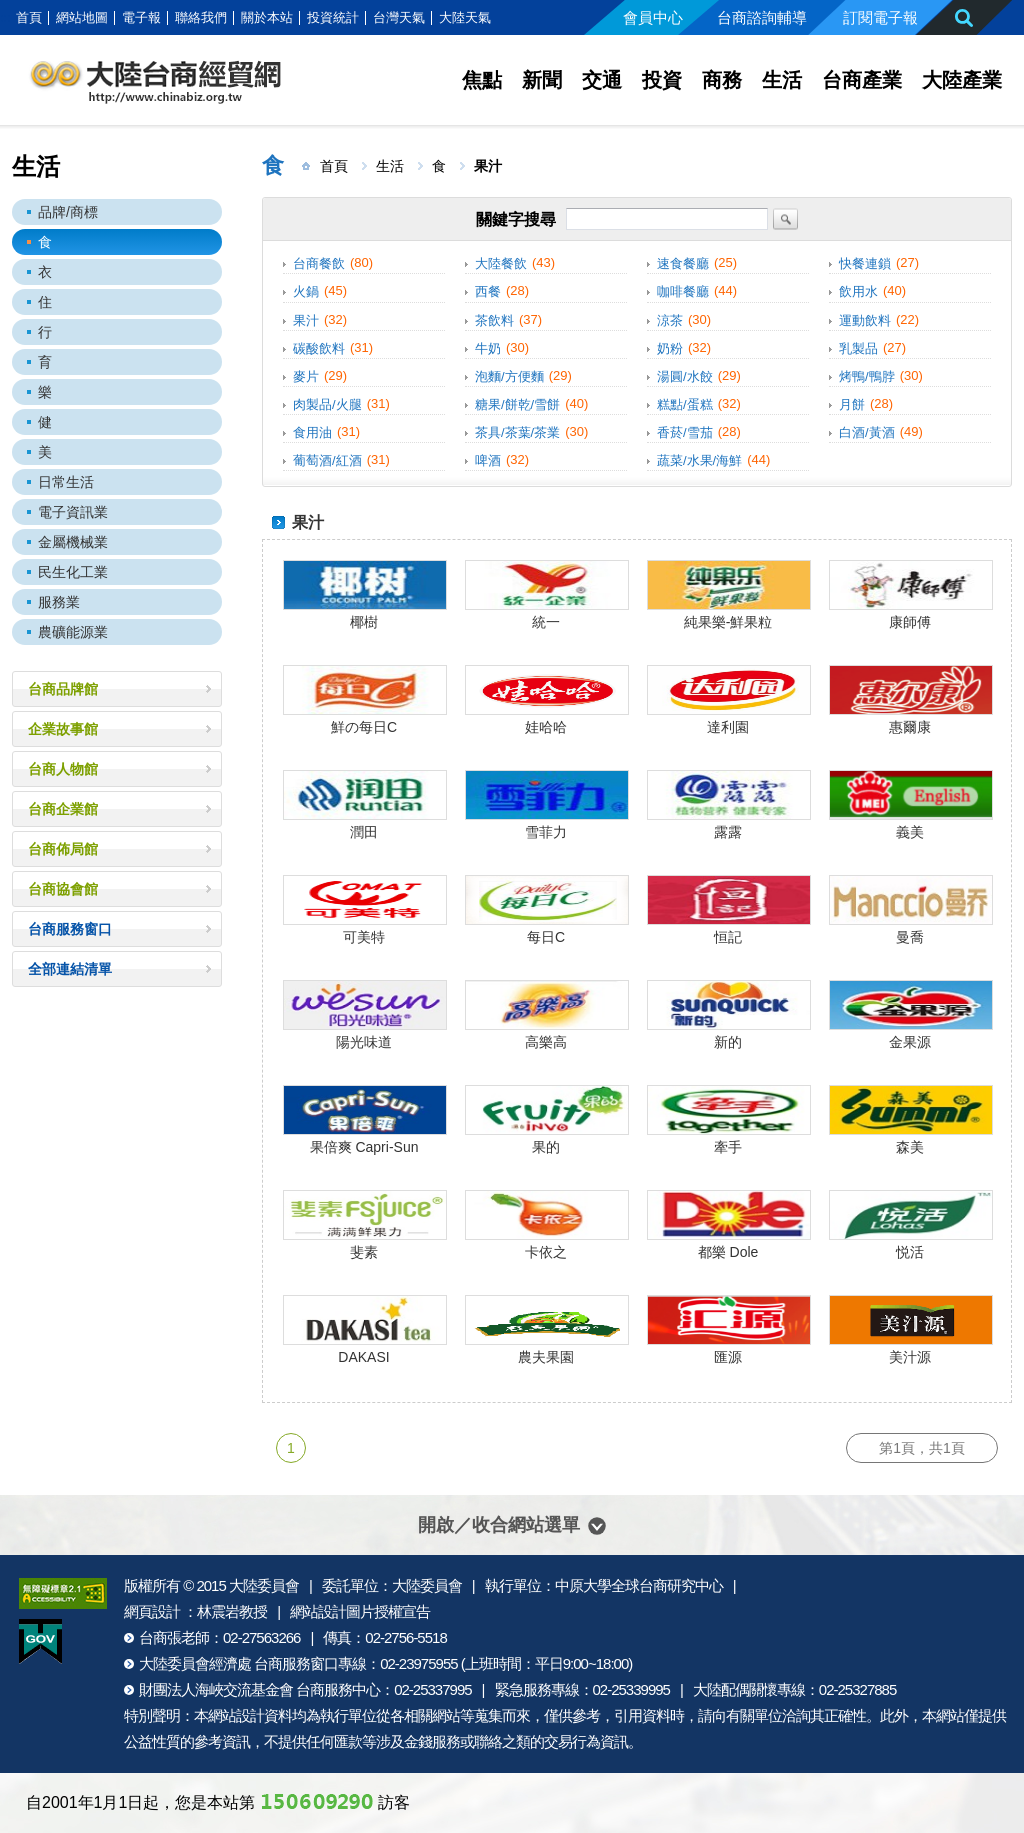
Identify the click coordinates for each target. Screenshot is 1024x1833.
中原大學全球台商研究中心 (639, 1585)
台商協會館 (63, 889)
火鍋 (306, 292)
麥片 (306, 376)
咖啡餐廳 (683, 292)
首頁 (29, 17)
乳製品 (858, 348)
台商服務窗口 (70, 929)
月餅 (852, 404)
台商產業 (862, 80)
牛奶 (488, 348)
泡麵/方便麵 (509, 376)
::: (5, 17)
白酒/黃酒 (867, 432)
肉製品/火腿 (327, 404)
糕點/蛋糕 (685, 404)
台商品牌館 (63, 689)
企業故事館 (63, 729)
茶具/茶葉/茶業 (517, 432)
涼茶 (670, 320)
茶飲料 (494, 320)
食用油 (312, 432)
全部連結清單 (70, 969)
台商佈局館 (63, 849)
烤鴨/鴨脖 (867, 376)
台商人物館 (63, 769)
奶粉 (670, 348)
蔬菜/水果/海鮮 (699, 460)
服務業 (59, 602)
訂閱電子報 (880, 17)
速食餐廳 (683, 263)
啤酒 (488, 460)
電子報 (141, 17)
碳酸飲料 (319, 348)
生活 (782, 80)
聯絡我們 (201, 17)
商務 (722, 80)
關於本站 (267, 17)
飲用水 (858, 292)
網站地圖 (82, 17)
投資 (662, 80)
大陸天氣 (465, 17)
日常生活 (66, 482)
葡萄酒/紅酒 (327, 460)
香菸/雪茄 (685, 432)
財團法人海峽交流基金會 (216, 1689)
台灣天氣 (399, 17)
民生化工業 (73, 572)
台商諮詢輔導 (762, 17)
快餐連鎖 (865, 263)
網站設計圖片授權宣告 (360, 1611)
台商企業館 (63, 809)
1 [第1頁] (291, 1448)
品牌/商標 (68, 212)
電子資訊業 (73, 512)
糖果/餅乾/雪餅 (517, 404)
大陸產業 (962, 80)
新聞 (542, 80)
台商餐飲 (319, 263)
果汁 (306, 320)
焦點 (482, 80)
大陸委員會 (264, 1585)
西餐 (488, 292)
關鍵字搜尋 (516, 219)
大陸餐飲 (501, 263)
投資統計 (333, 17)
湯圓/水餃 (685, 376)
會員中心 (653, 17)
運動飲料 (865, 320)
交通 (602, 80)
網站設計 (236, 1715)
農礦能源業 (73, 632)
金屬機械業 (73, 542)
